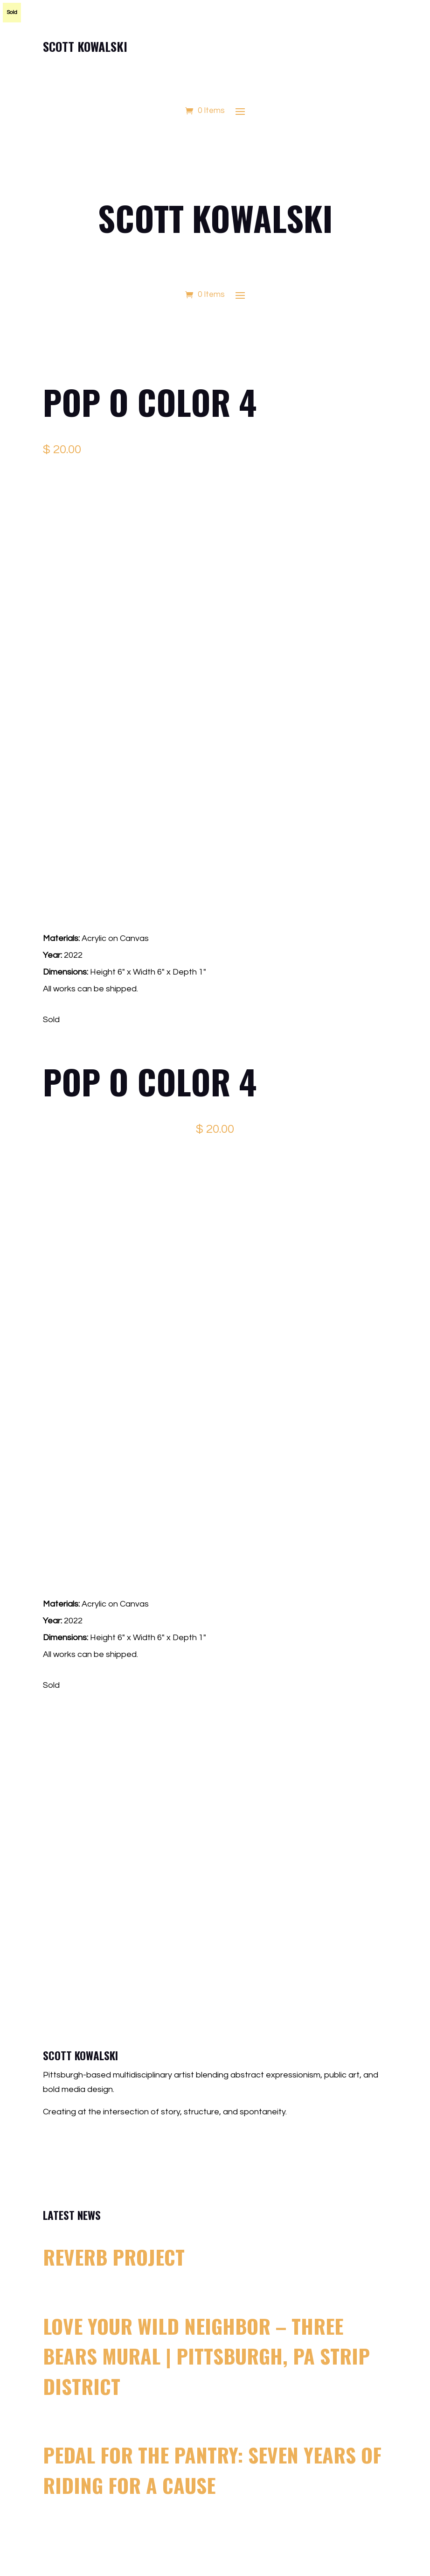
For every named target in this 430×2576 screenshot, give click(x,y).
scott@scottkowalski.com (115, 2140)
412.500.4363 (94, 2163)
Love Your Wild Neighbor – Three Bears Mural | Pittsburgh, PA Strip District (206, 2356)
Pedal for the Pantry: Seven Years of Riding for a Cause (212, 2469)
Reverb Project (114, 2256)
